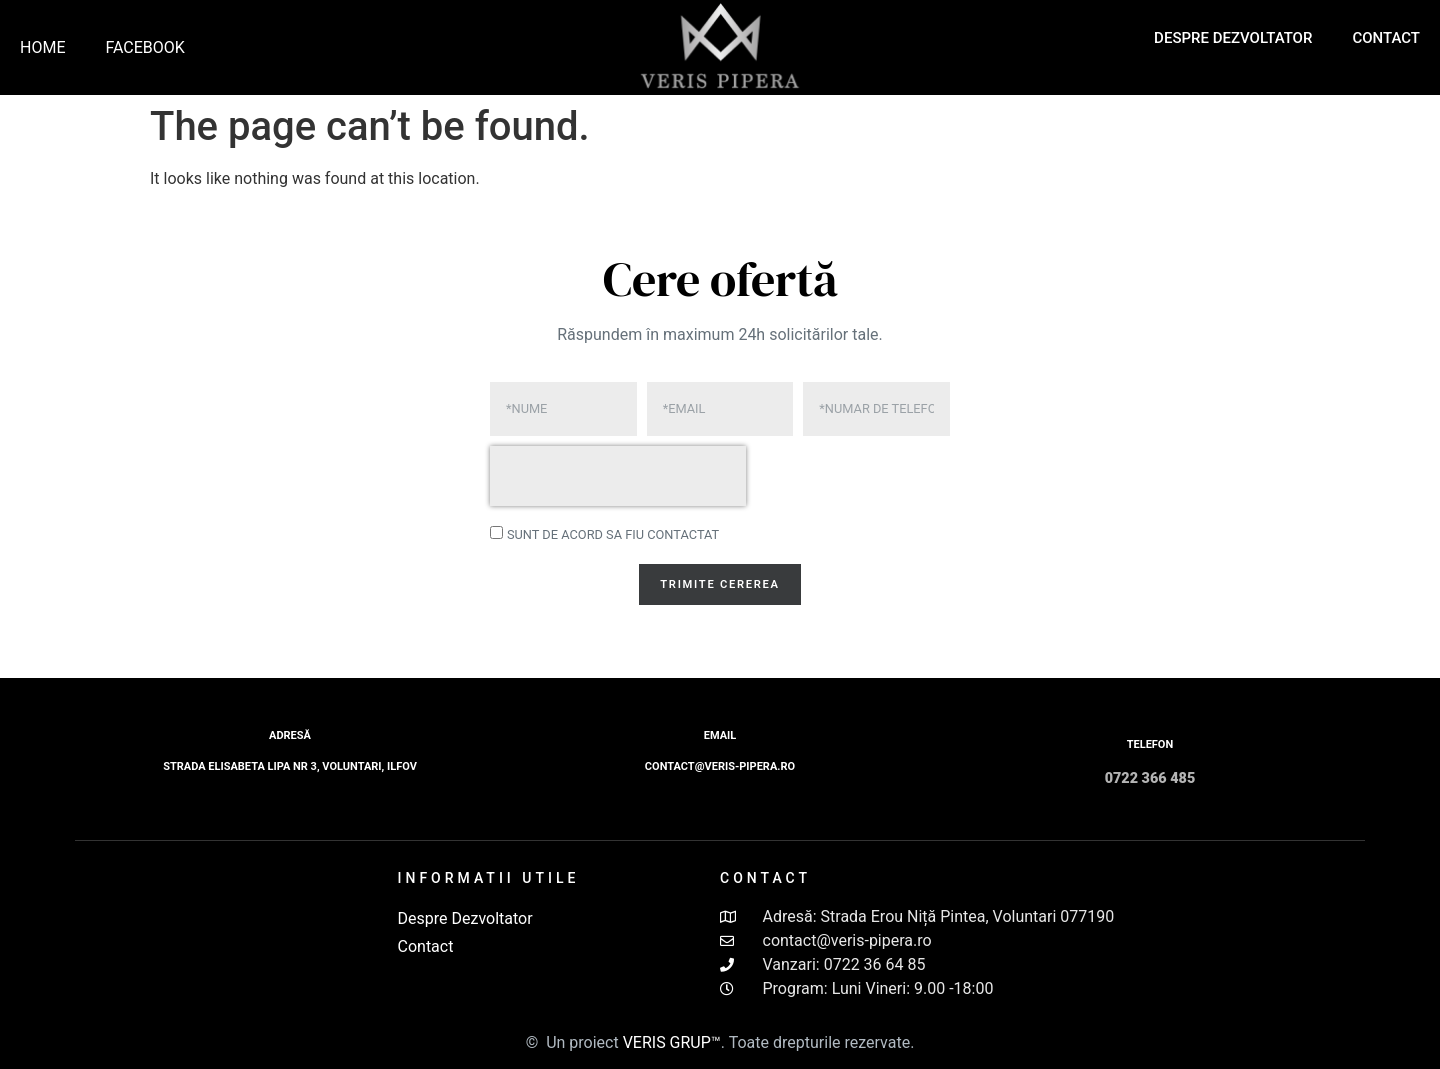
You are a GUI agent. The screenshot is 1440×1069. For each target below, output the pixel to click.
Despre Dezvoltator (1233, 38)
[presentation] (618, 476)
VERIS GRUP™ (672, 1042)
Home (42, 47)
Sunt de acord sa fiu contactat (613, 534)
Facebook (144, 47)
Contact (1386, 38)
